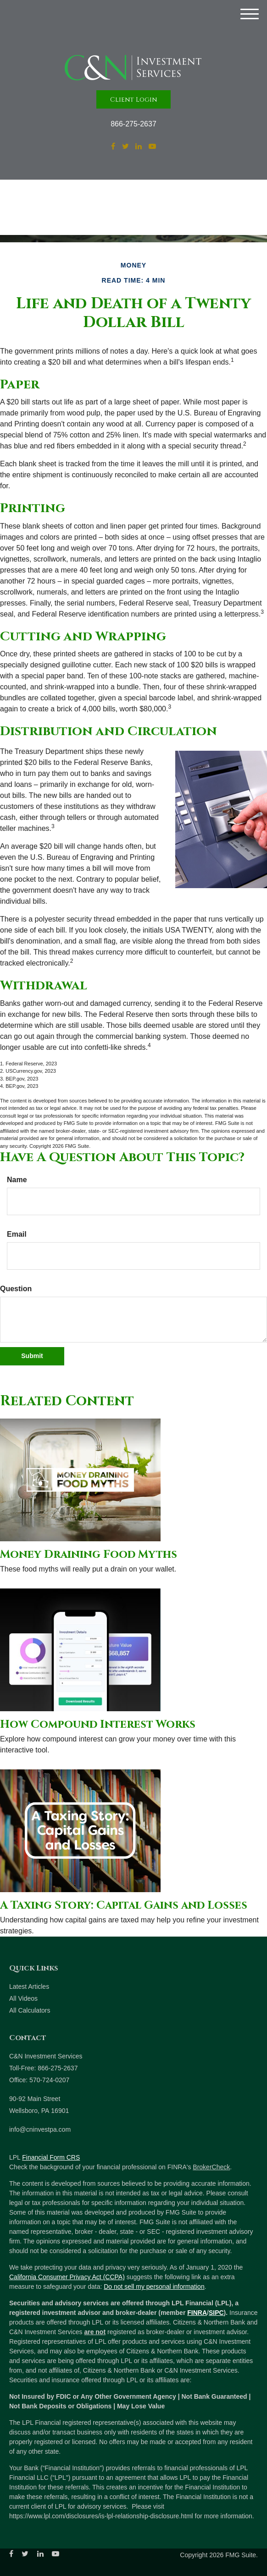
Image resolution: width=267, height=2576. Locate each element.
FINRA (197, 2312)
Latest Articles (29, 1986)
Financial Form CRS (51, 2157)
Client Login (133, 99)
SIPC (216, 2312)
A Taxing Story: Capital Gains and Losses (123, 1905)
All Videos (23, 1998)
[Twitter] (125, 146)
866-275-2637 (133, 124)
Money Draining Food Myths (88, 1554)
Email (17, 1234)
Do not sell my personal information (154, 2286)
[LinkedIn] (138, 146)
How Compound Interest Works (97, 1724)
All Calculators (29, 2010)
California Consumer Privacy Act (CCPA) (67, 2277)
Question (16, 1289)
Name (17, 1180)
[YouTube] (152, 146)
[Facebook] (113, 146)
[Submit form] (32, 1356)
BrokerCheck (211, 2167)
